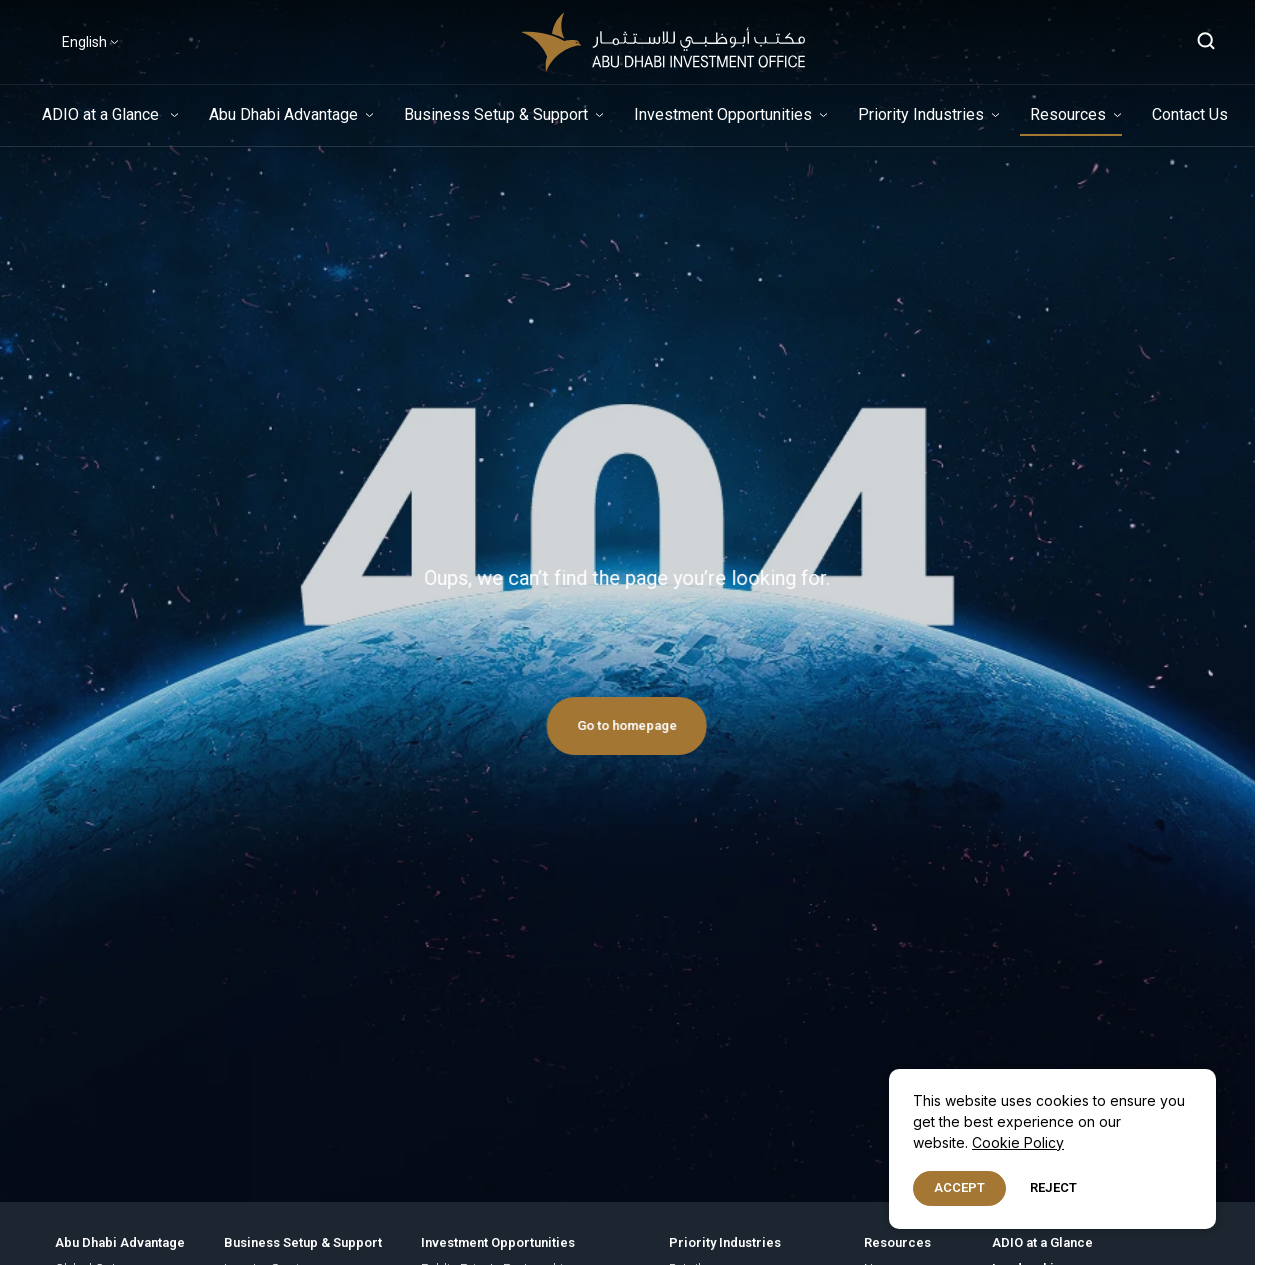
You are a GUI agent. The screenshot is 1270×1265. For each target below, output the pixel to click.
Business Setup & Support (496, 114)
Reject (1053, 1187)
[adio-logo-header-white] (663, 42)
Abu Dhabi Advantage (283, 114)
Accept (959, 1187)
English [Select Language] (84, 42)
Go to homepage (607, 725)
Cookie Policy (1018, 1142)
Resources (1068, 114)
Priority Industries (921, 114)
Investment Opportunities (723, 114)
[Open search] (1207, 42)
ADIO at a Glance (102, 114)
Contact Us (1190, 114)
